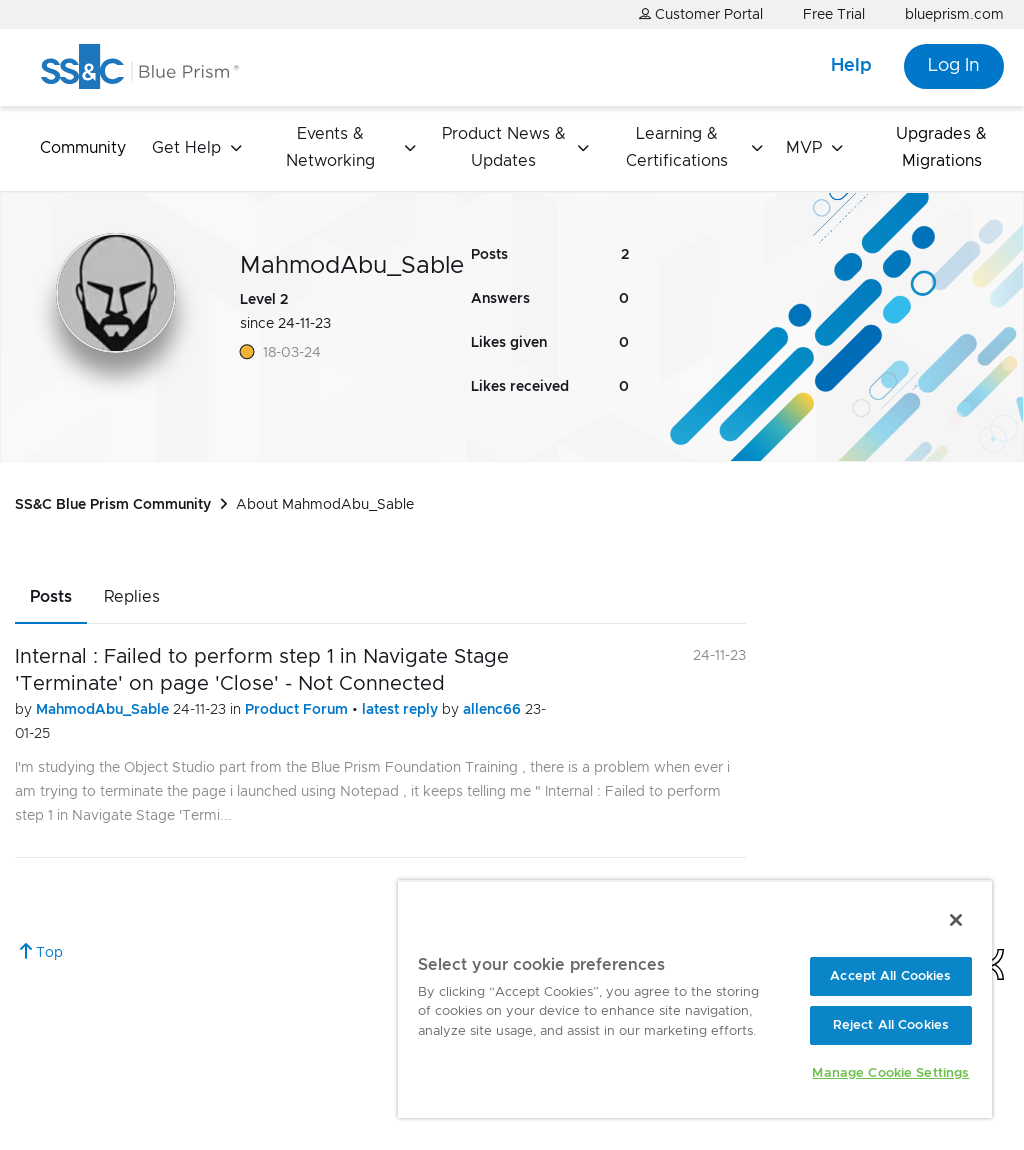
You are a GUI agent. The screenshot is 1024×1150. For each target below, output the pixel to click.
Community (83, 148)
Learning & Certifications (677, 147)
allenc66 (494, 710)
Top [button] (49, 953)
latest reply (402, 710)
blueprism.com (954, 15)
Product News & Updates (504, 147)
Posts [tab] (51, 597)
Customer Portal (701, 14)
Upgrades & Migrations (941, 147)
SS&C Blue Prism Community (113, 505)
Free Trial (834, 15)
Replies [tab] (132, 597)
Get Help (186, 148)
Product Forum (298, 710)
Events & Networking (330, 147)
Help (851, 66)
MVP (804, 148)
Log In (954, 66)
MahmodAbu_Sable (104, 710)
